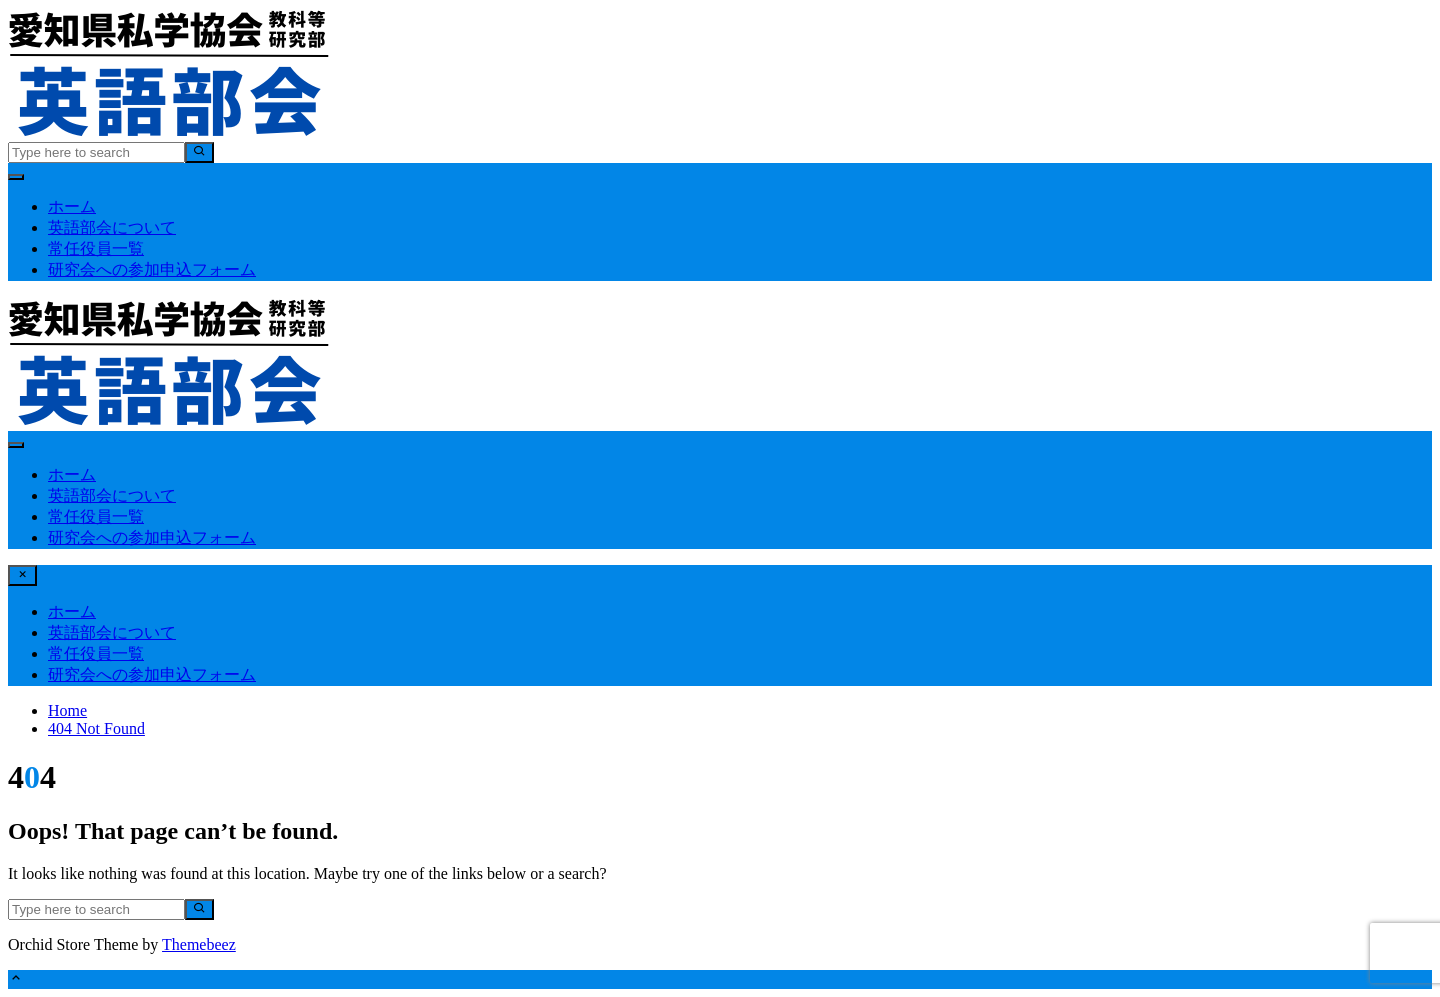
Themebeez (199, 944)
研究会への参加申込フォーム (152, 269)
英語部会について (112, 227)
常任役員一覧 (96, 248)
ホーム (72, 206)
